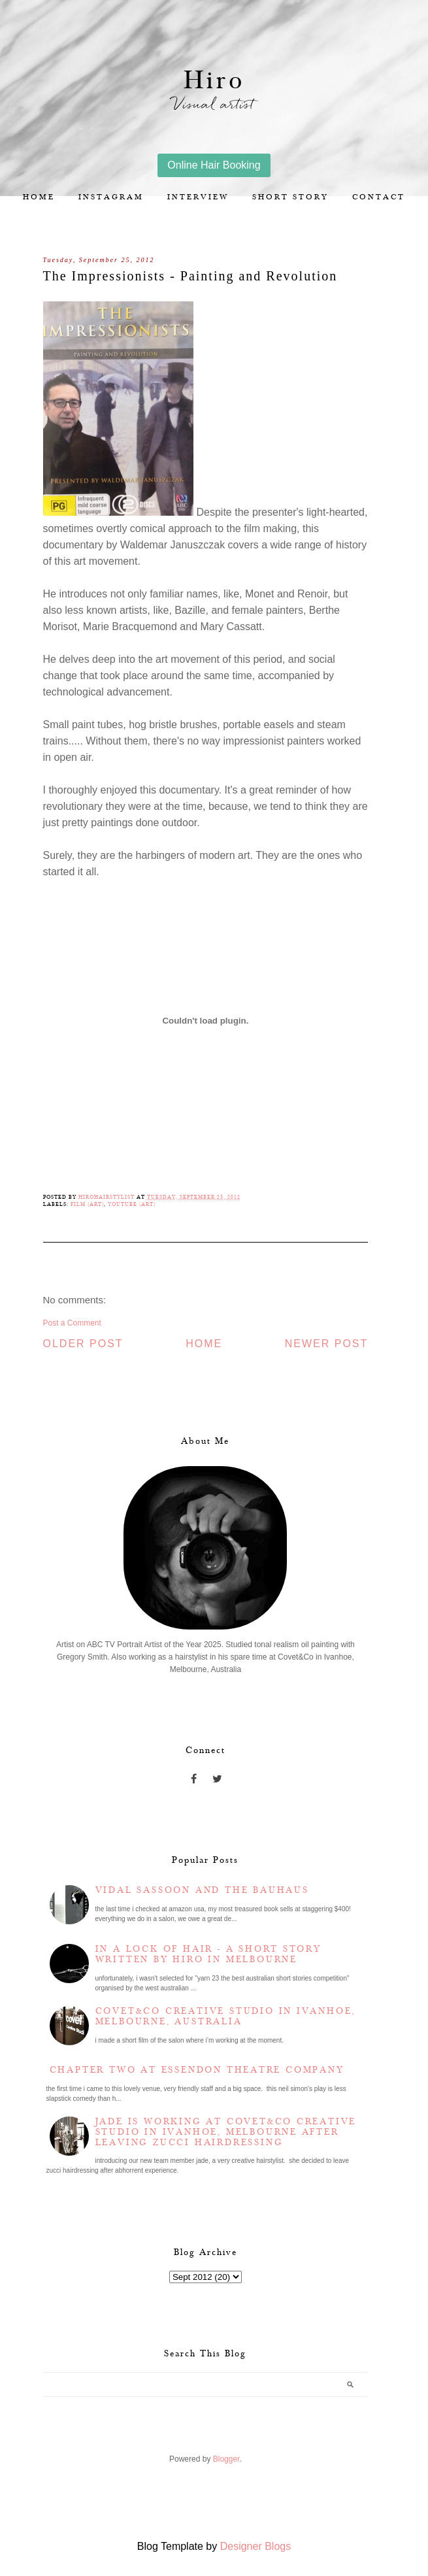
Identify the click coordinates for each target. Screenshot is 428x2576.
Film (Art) (87, 1204)
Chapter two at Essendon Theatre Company (197, 2070)
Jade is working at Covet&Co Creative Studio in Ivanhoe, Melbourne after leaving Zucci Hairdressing (226, 2132)
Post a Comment (72, 1323)
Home (39, 197)
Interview (198, 197)
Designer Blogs (255, 2546)
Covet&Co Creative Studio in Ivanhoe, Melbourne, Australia (225, 2016)
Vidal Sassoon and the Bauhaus (202, 1890)
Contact (378, 197)
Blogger (226, 2459)
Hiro (214, 80)
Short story (290, 197)
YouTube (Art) (132, 1204)
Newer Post (327, 1343)
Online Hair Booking (213, 165)
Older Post (83, 1343)
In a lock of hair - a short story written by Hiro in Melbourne (208, 1954)
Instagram (111, 197)
